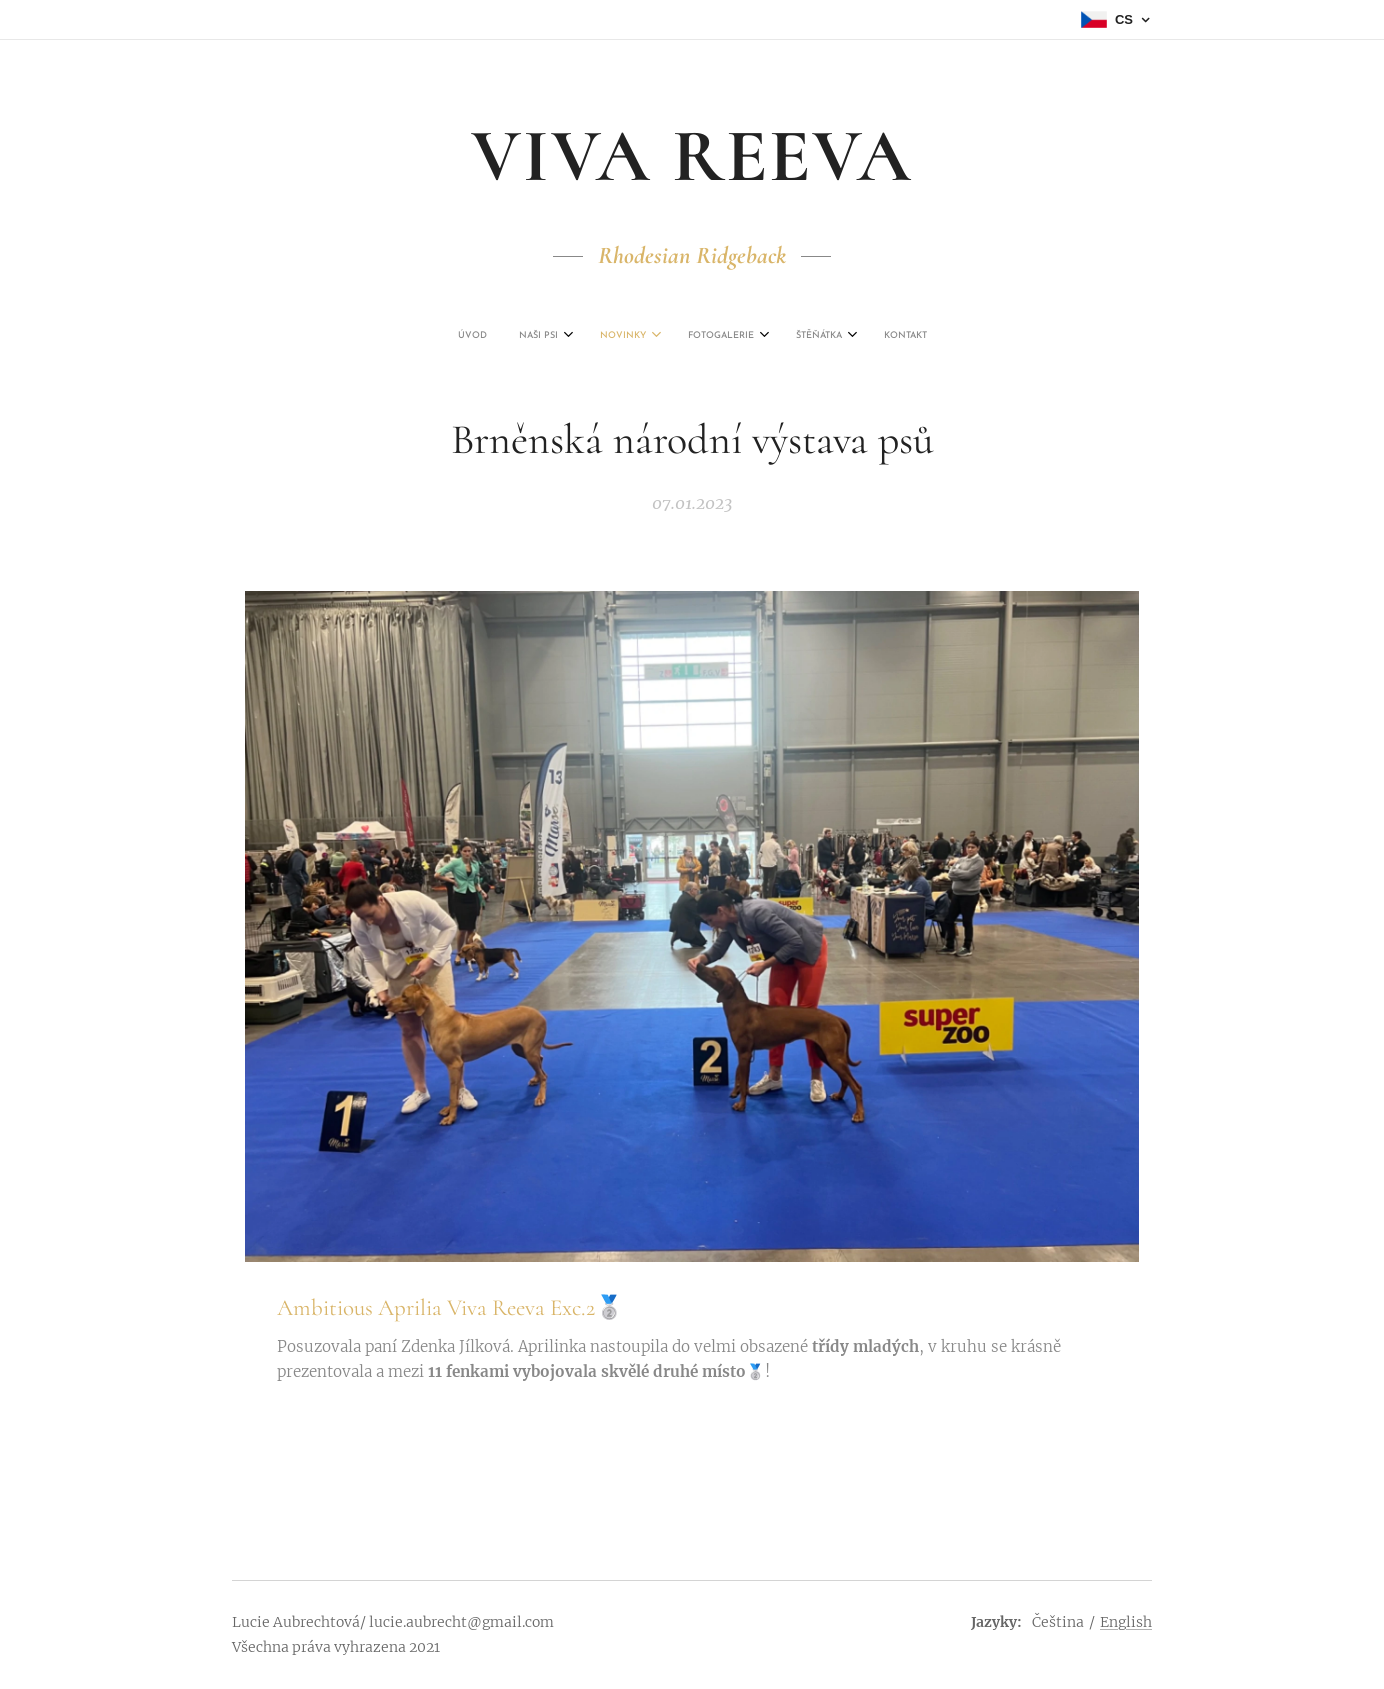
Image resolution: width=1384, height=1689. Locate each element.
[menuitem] (600, 336)
